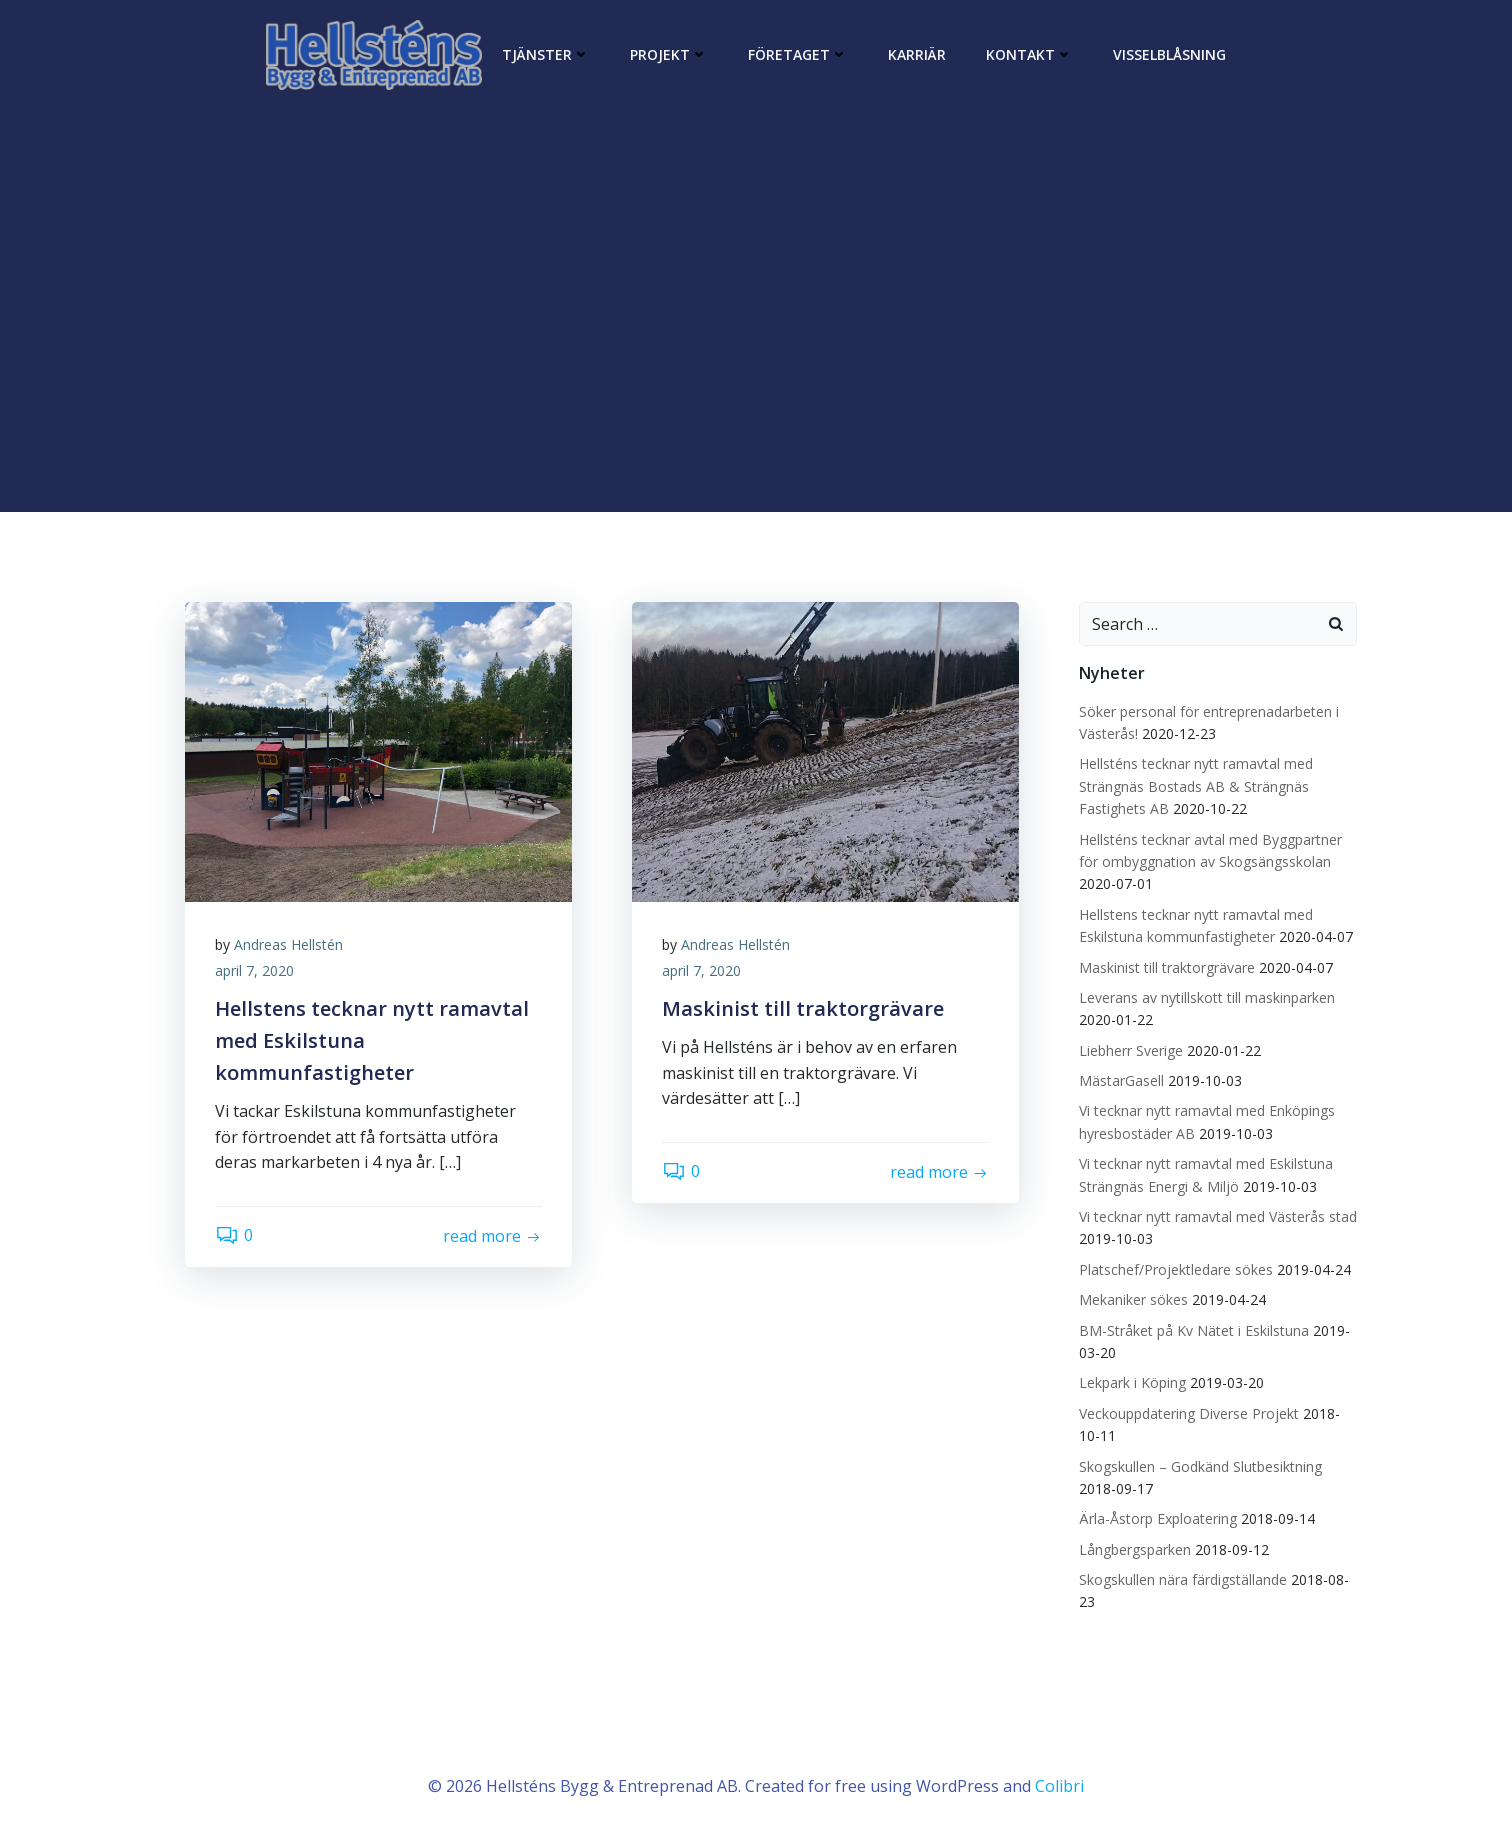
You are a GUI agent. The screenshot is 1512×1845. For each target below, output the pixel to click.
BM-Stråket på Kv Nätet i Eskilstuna (1194, 1330)
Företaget (798, 54)
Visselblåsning (1169, 54)
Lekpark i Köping (1132, 1382)
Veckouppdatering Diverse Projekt (1189, 1413)
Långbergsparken (1135, 1549)
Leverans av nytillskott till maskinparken (1207, 997)
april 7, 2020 (254, 970)
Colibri (1059, 1786)
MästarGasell (1121, 1080)
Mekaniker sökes (1133, 1299)
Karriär (917, 54)
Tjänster (546, 54)
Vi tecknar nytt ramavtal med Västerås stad (1218, 1216)
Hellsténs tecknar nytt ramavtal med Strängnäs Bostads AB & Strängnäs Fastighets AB (1196, 786)
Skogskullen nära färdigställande (1183, 1579)
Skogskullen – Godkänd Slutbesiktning (1200, 1466)
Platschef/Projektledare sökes (1176, 1269)
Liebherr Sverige (1131, 1050)
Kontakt (1029, 54)
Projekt (669, 54)
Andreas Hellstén (288, 944)
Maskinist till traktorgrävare (1167, 967)
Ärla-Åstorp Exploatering (1158, 1518)
